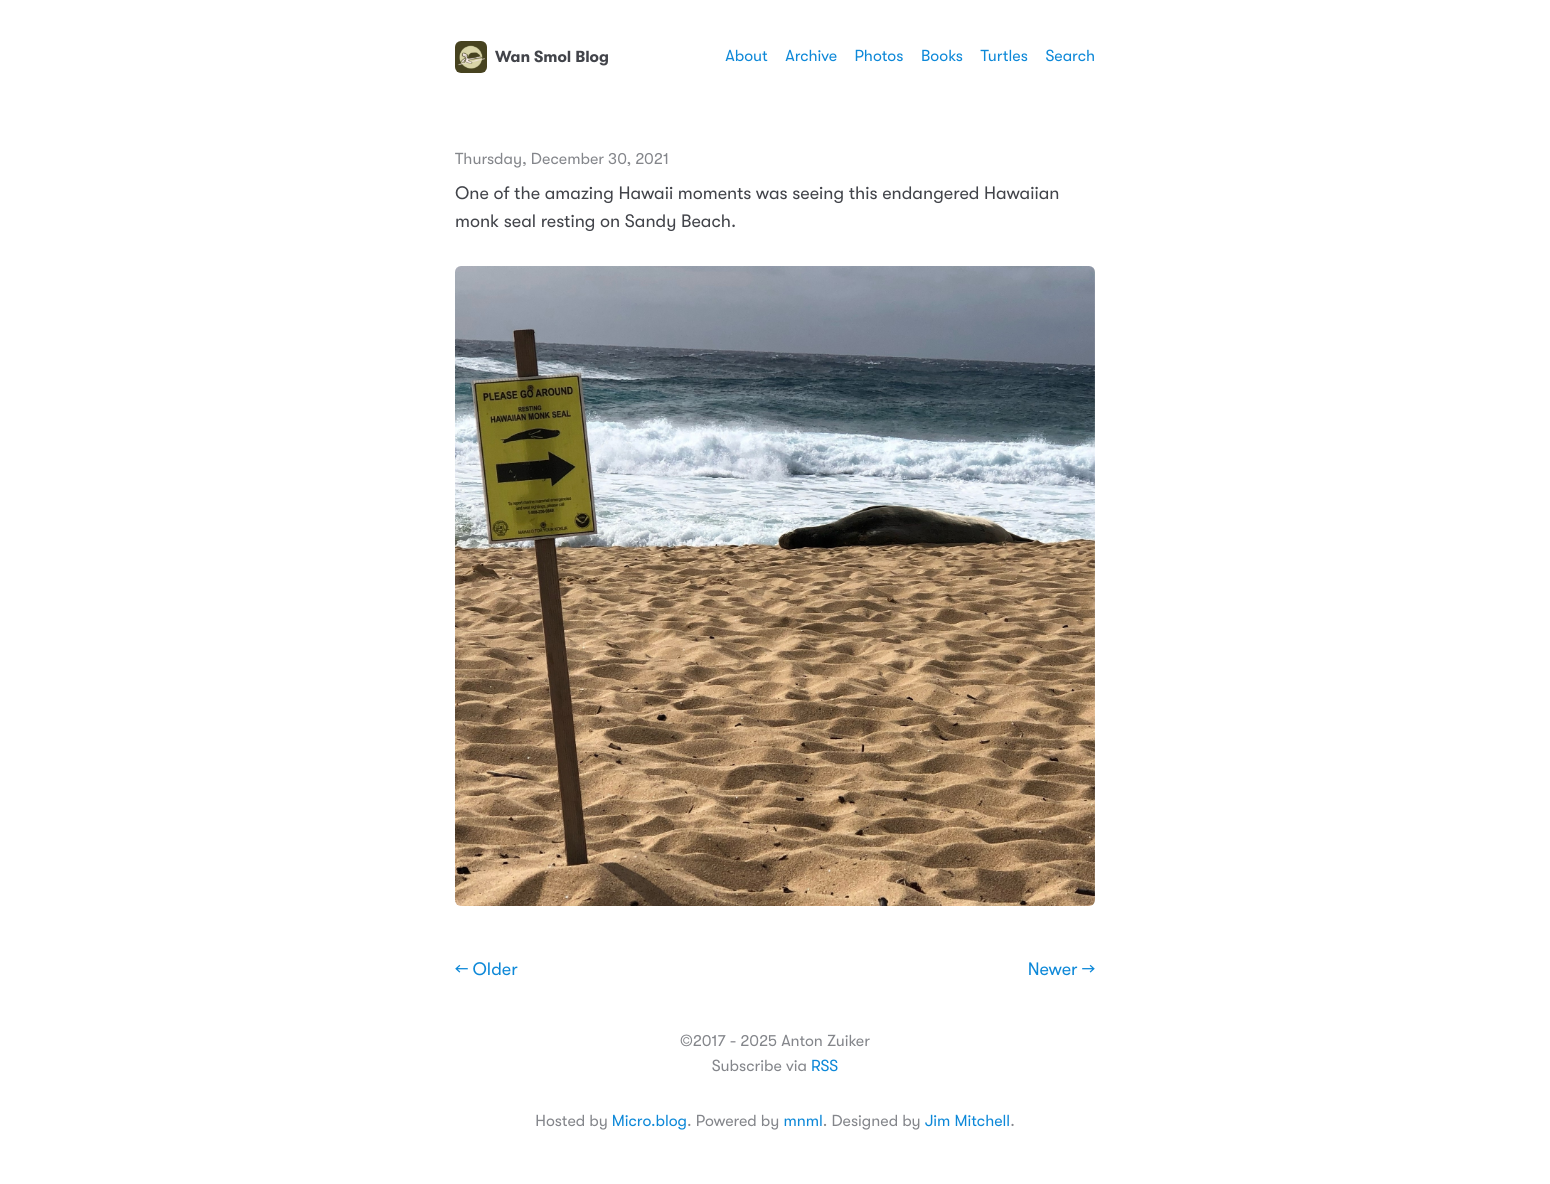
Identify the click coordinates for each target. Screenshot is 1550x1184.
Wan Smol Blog (532, 57)
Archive (811, 56)
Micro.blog (649, 1121)
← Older (486, 970)
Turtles (1003, 56)
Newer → (1061, 970)
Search (1070, 56)
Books (942, 56)
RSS (824, 1066)
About (746, 56)
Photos (879, 56)
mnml (802, 1121)
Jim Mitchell (967, 1121)
